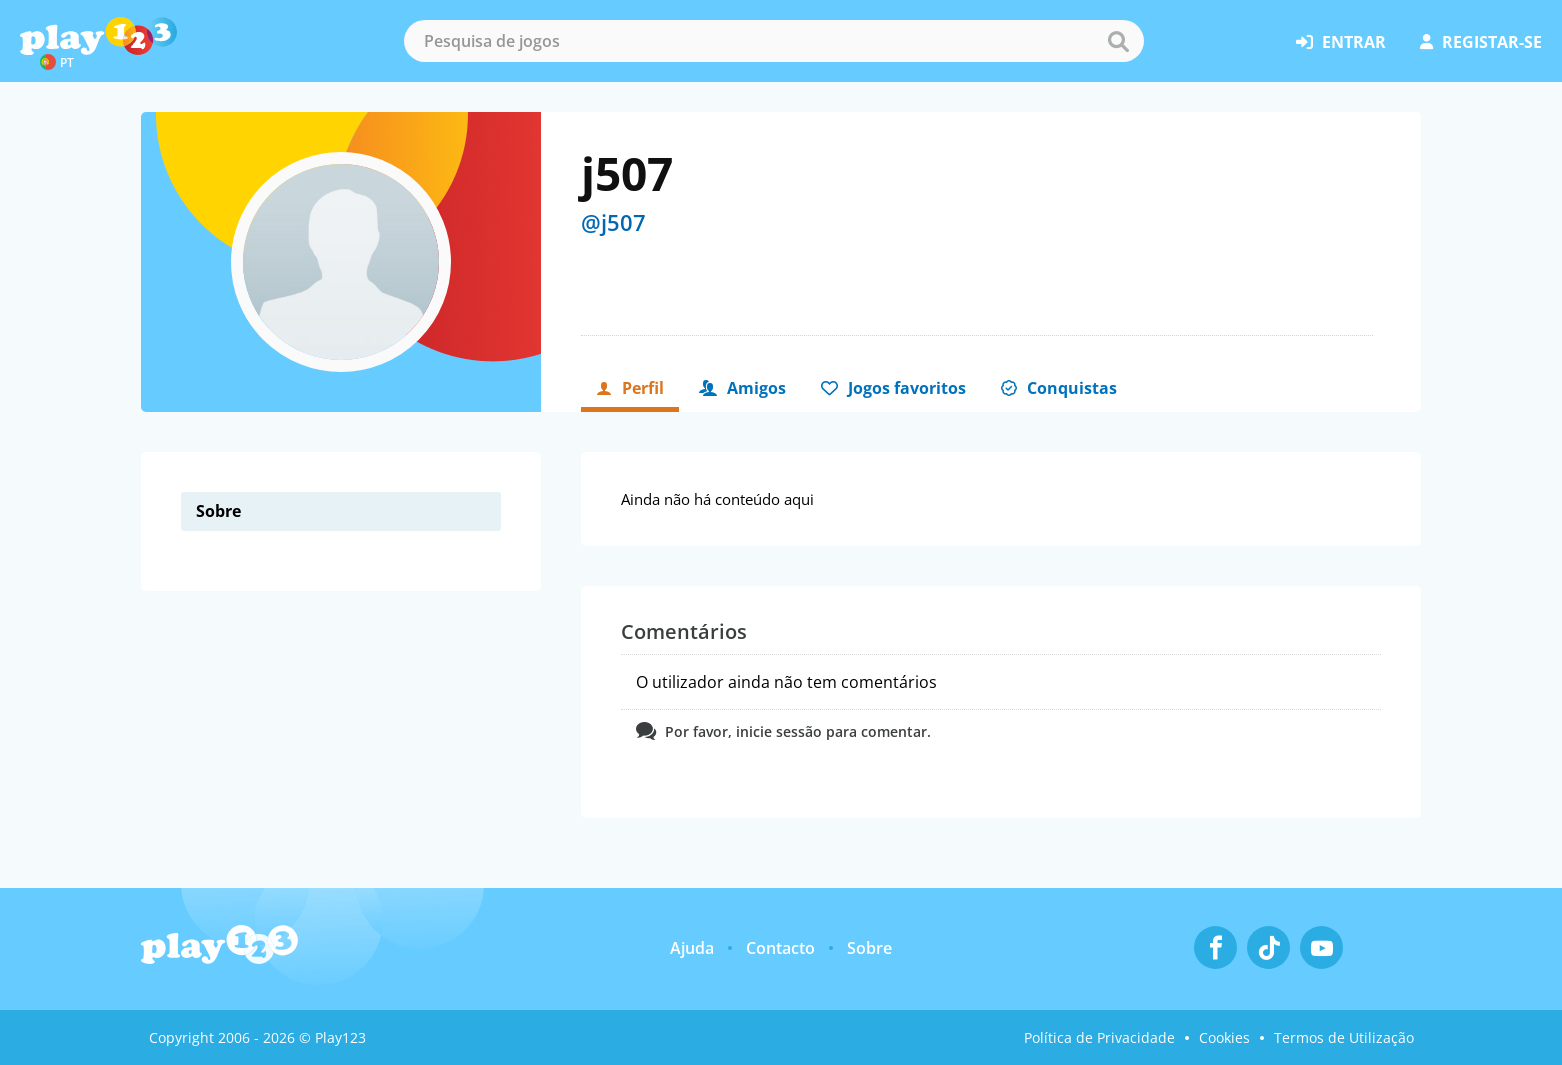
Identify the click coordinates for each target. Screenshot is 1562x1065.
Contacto (780, 948)
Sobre (869, 948)
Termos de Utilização (1344, 1037)
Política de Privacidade (1099, 1037)
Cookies (1224, 1037)
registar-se (1481, 42)
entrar (1341, 42)
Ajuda (692, 948)
